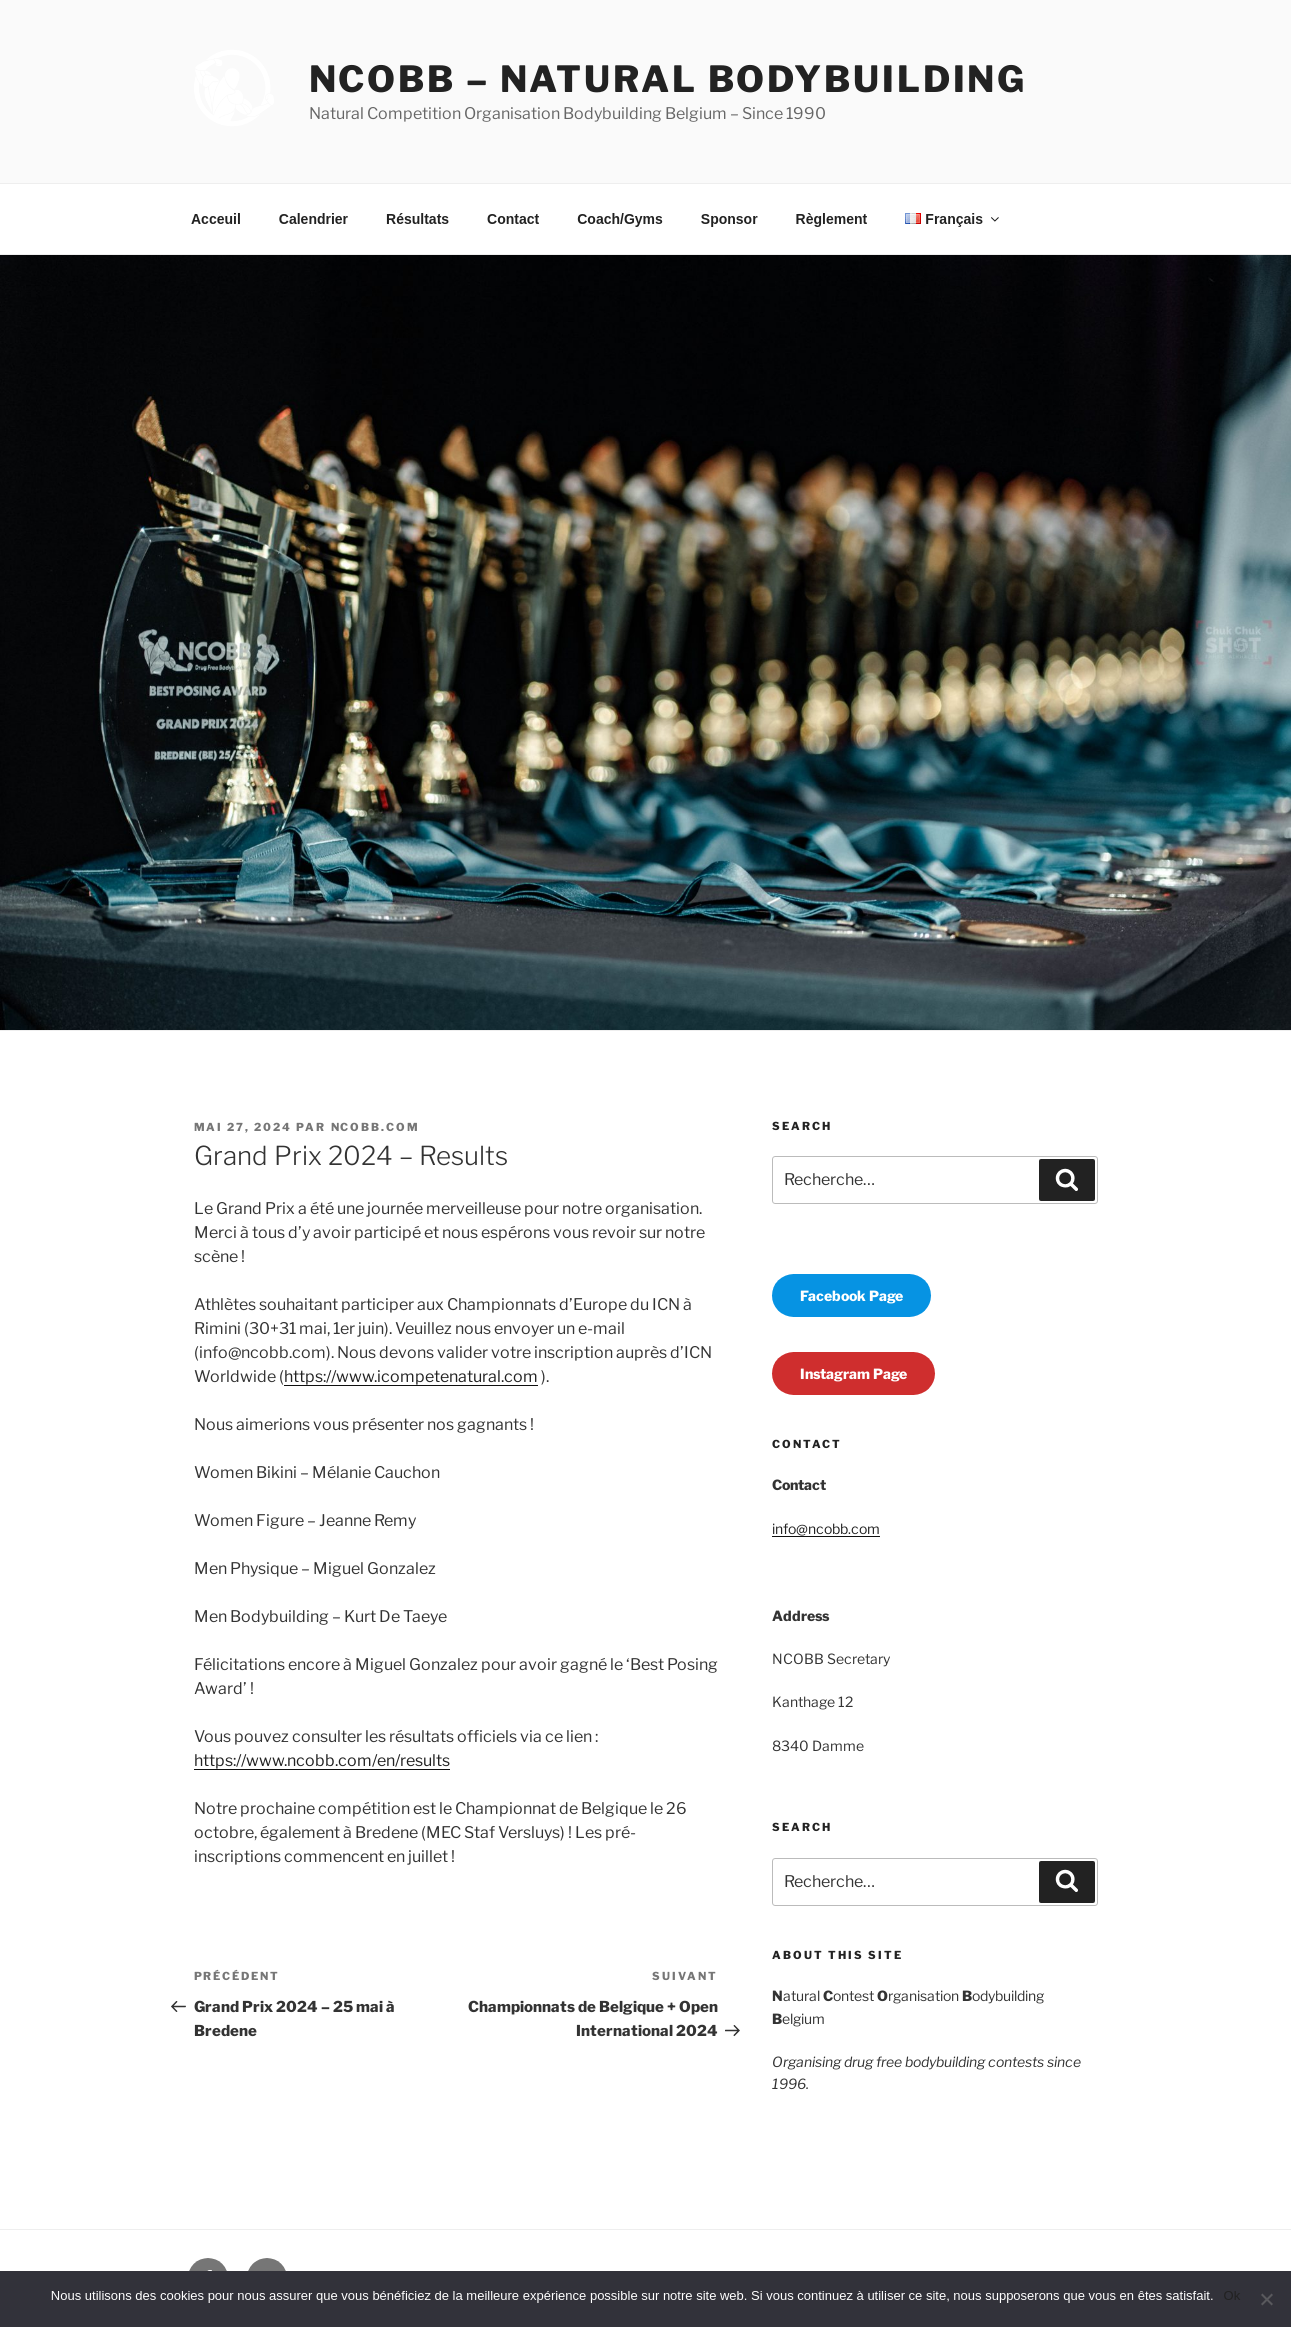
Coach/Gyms (620, 219)
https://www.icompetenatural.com (411, 1376)
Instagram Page (853, 1373)
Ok (1232, 2295)
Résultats (417, 219)
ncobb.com (376, 1127)
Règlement (832, 219)
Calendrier (313, 219)
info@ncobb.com (826, 1528)
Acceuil (216, 219)
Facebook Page (851, 1295)
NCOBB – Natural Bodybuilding (668, 79)
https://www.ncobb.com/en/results (322, 1760)
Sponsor (729, 219)
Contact (513, 219)
